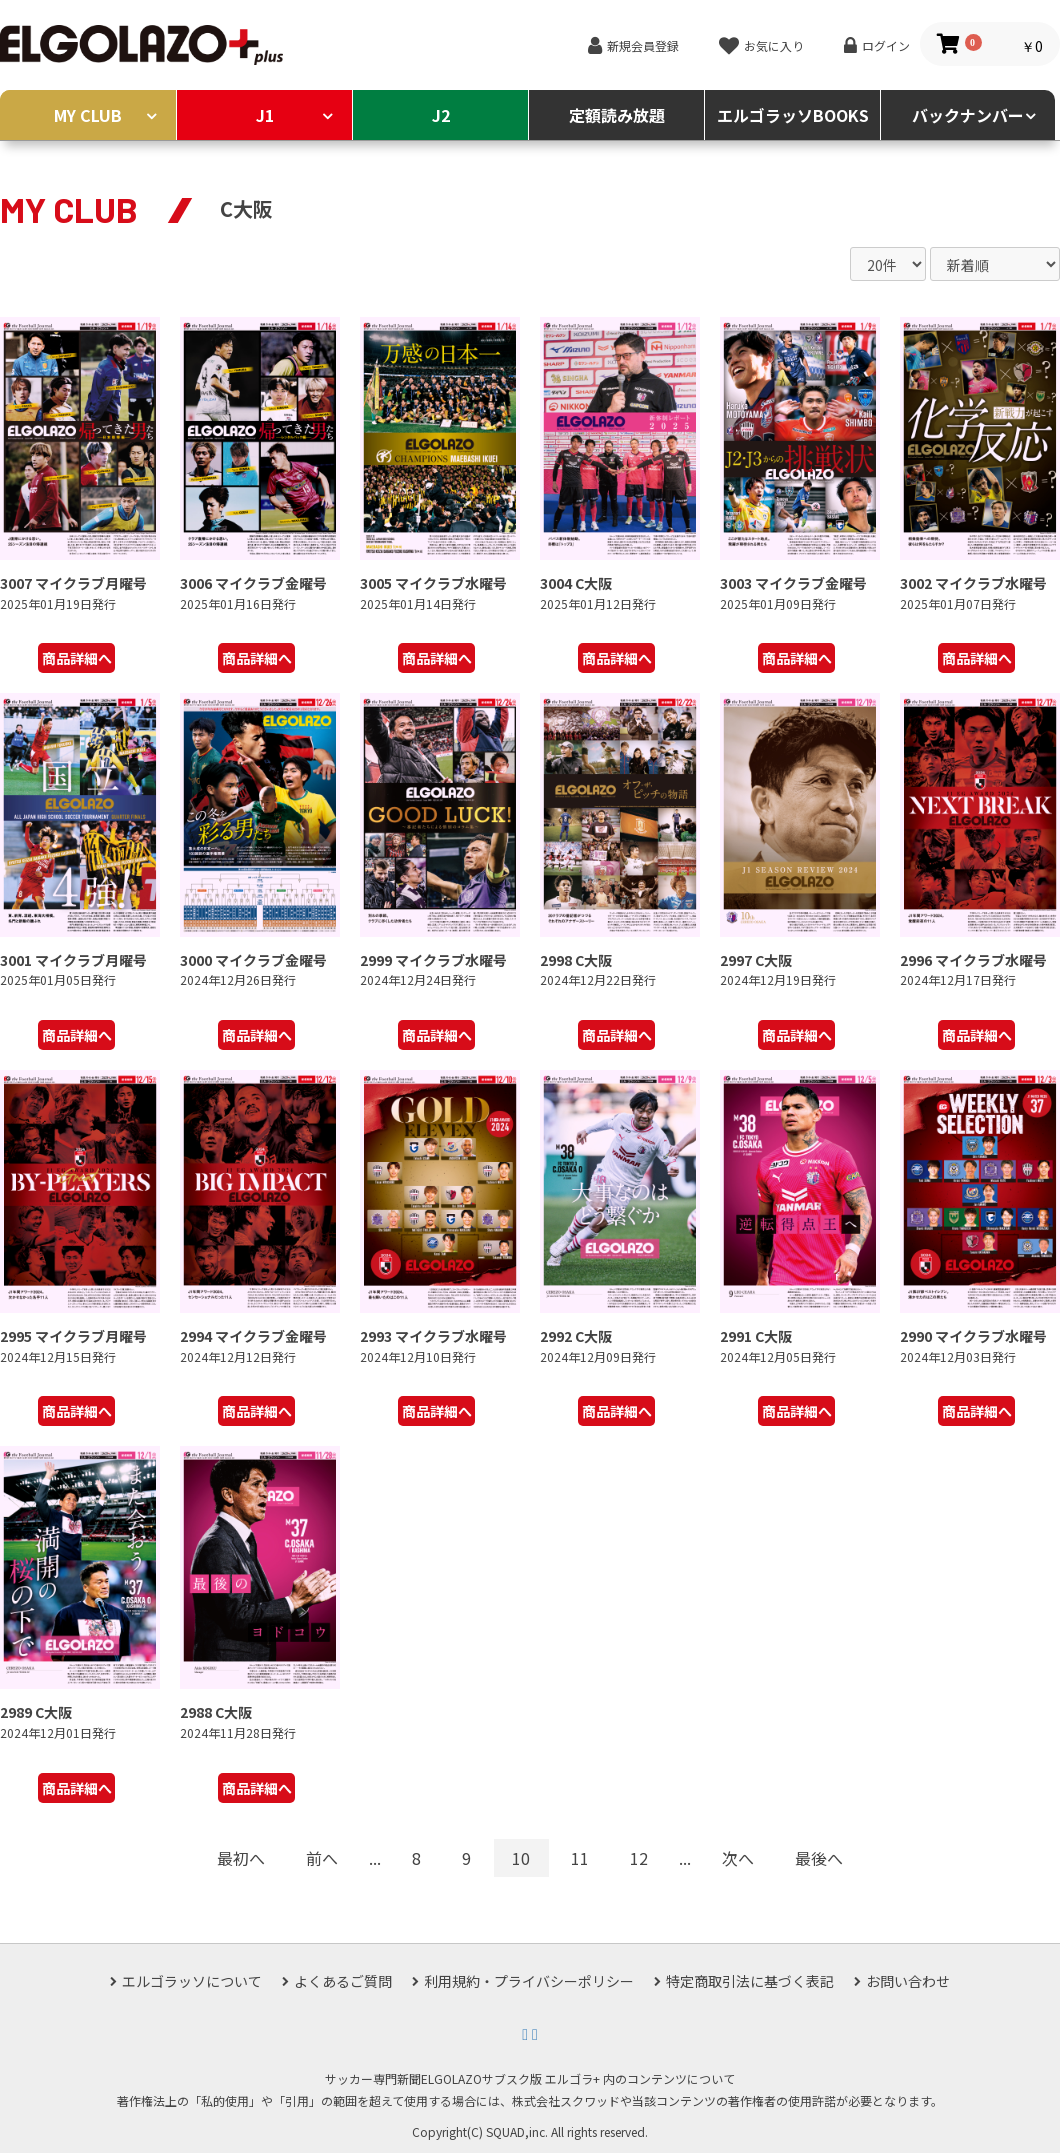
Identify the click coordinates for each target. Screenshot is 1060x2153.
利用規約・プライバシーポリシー (529, 1981)
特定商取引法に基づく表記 (750, 1981)
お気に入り (774, 45)
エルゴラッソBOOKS (793, 115)
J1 (265, 115)
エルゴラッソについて (192, 1981)
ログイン (886, 45)
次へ (738, 1858)
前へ (322, 1858)
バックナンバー (968, 115)
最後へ (819, 1858)
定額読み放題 (617, 115)
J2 (441, 115)
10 (521, 1858)
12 (639, 1858)
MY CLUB (88, 115)
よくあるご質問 (343, 1981)
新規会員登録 (643, 45)
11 (580, 1858)
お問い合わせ (908, 1981)
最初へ (241, 1858)
